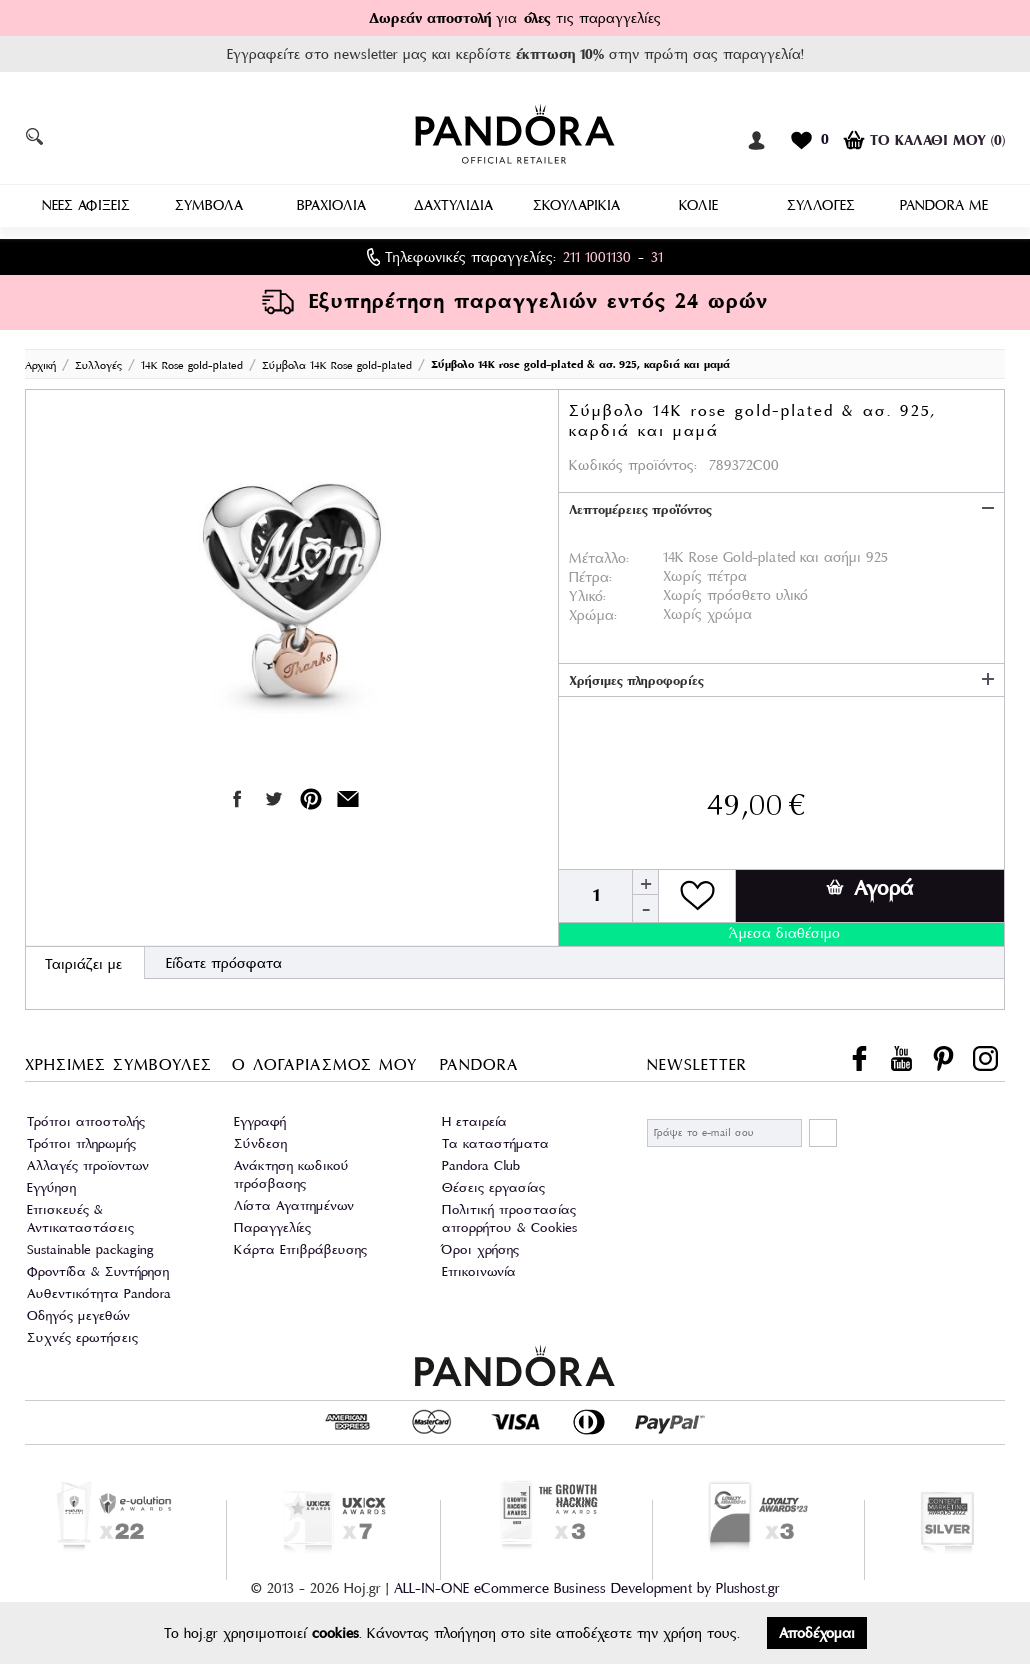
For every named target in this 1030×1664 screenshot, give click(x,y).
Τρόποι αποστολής (86, 1120)
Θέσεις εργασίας (493, 1186)
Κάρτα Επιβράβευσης (300, 1248)
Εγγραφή (260, 1120)
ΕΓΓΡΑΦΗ (823, 1132)
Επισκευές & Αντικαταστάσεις (80, 1217)
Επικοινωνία (479, 1270)
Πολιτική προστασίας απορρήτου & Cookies (509, 1217)
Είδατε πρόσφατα (224, 962)
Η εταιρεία (474, 1120)
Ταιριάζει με (83, 963)
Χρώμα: (593, 614)
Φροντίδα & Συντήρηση (98, 1270)
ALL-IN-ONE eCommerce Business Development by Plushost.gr (587, 1587)
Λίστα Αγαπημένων (294, 1204)
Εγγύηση (51, 1186)
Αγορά (869, 887)
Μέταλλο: (599, 557)
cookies (335, 1633)
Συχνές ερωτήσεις (82, 1336)
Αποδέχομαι (817, 1633)
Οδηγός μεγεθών (78, 1314)
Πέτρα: (590, 576)
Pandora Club (481, 1164)
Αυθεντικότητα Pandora (99, 1292)
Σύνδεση (260, 1142)
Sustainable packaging (90, 1248)
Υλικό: (587, 595)
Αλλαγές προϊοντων (88, 1164)
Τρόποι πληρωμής (81, 1142)
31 (657, 256)
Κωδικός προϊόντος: (633, 464)
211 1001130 (597, 256)
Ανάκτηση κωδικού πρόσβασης (291, 1173)
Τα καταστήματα (495, 1142)
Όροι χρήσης (480, 1248)
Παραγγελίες (272, 1226)
